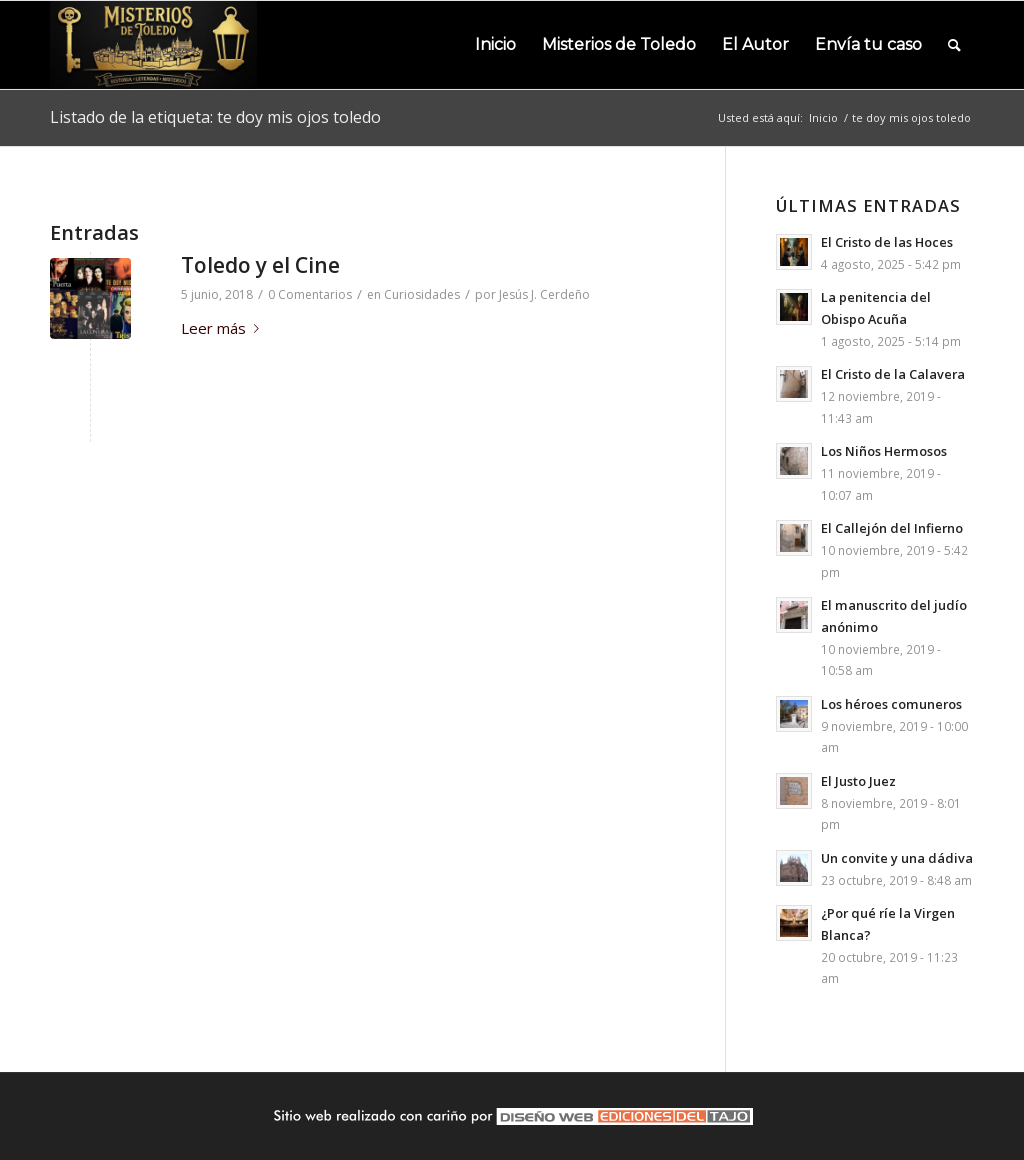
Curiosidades (422, 294)
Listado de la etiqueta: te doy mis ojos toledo (215, 117)
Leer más (224, 328)
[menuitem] (495, 45)
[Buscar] (954, 45)
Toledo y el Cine (260, 265)
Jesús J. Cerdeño (544, 294)
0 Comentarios (310, 294)
